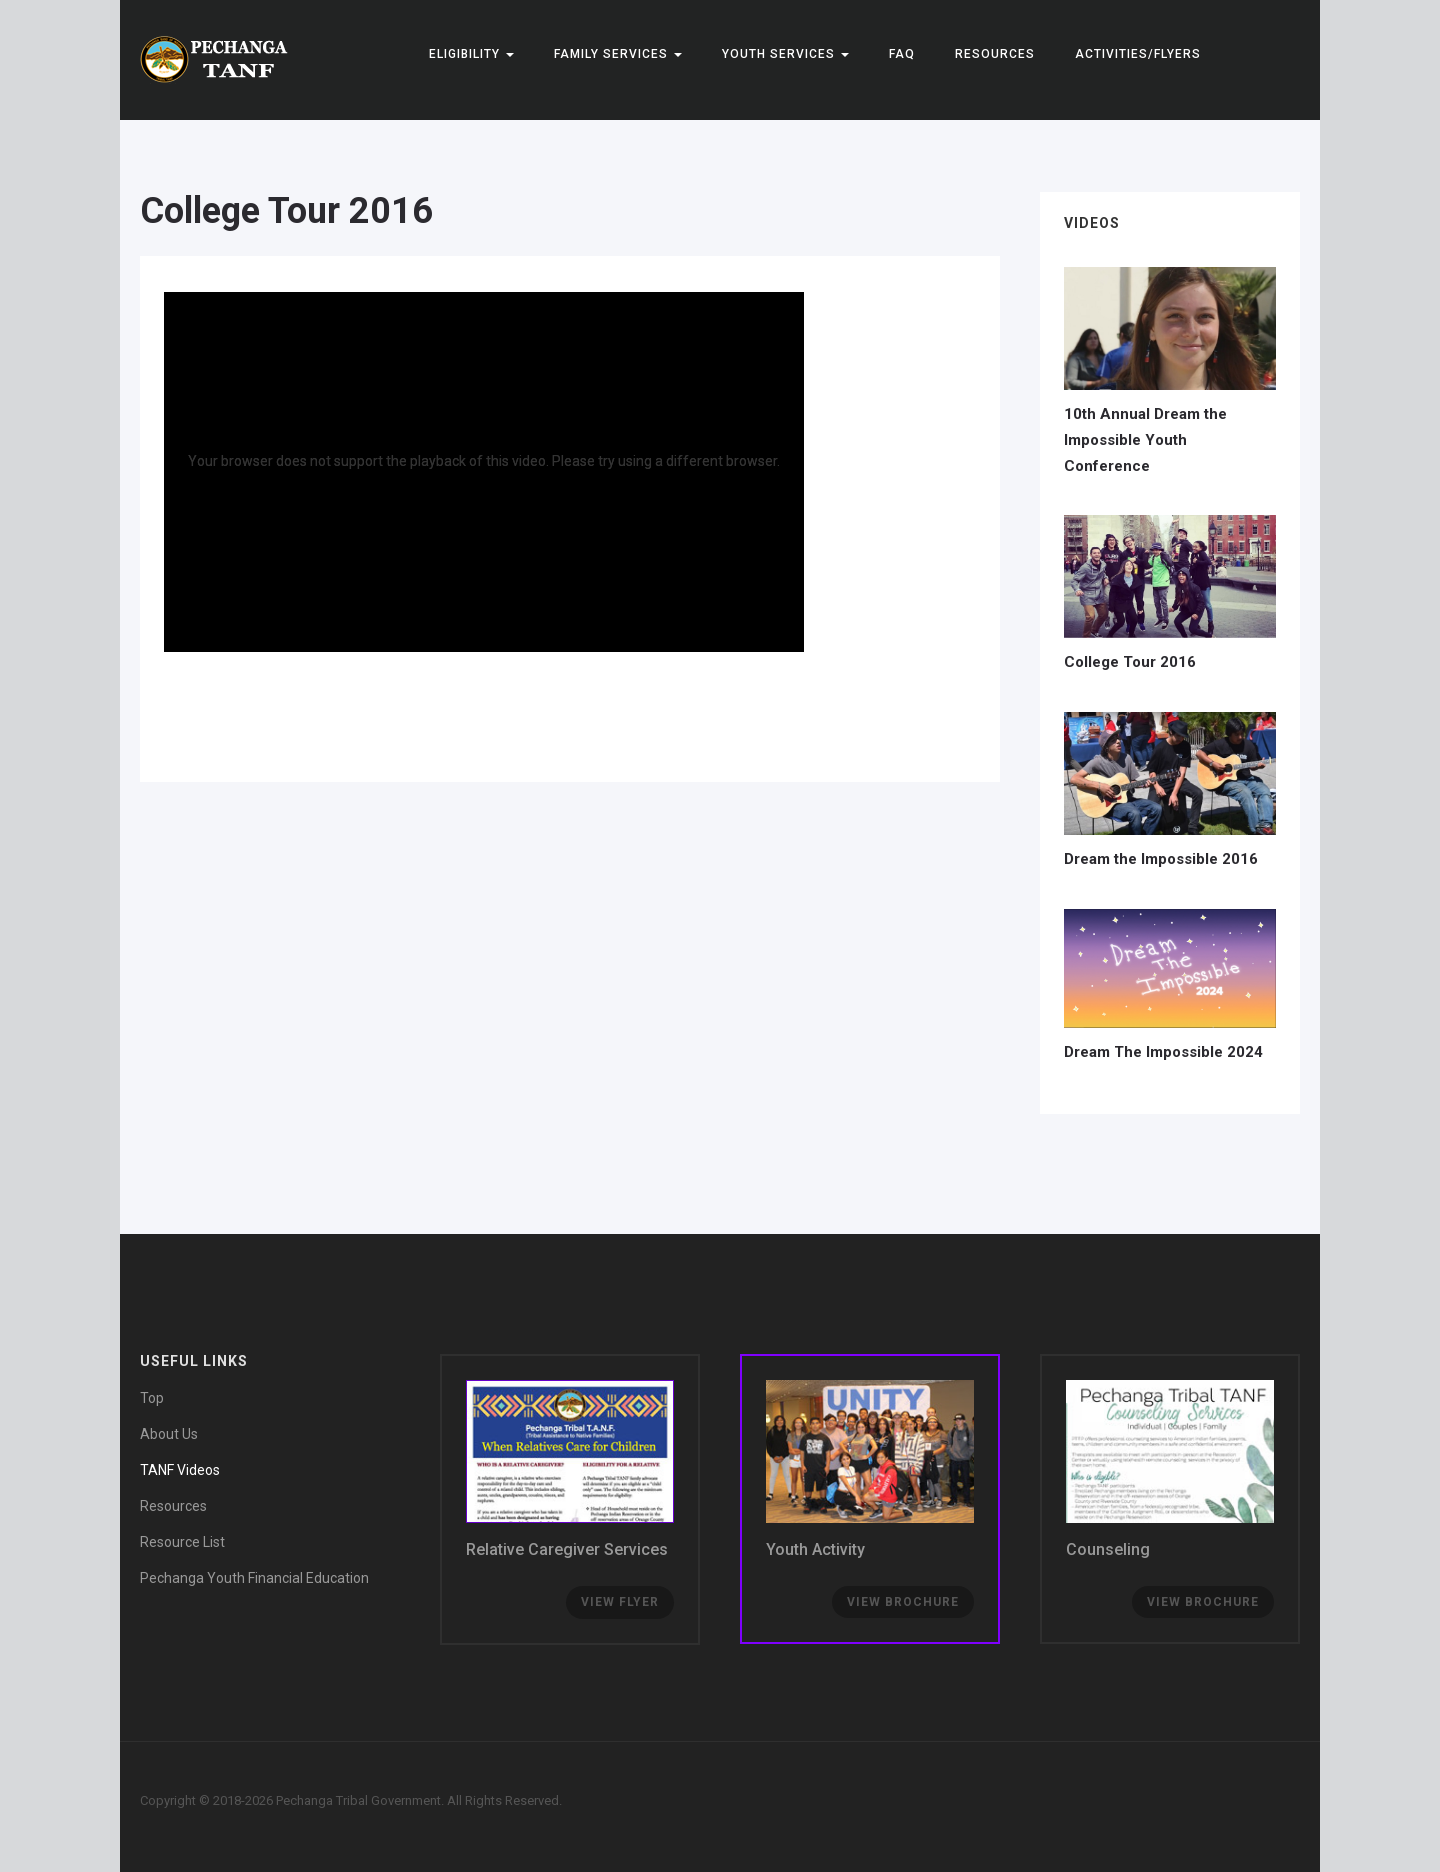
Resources (995, 54)
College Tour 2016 (286, 211)
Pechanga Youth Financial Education (254, 1578)
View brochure (1203, 1602)
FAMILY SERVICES (618, 54)
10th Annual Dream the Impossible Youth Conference (1145, 439)
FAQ (902, 54)
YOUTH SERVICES (785, 54)
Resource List (182, 1542)
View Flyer (620, 1602)
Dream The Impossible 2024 (1163, 1052)
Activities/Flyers (1138, 54)
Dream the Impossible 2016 (1161, 859)
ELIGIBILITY (471, 54)
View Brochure (903, 1602)
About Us (169, 1434)
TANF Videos (180, 1470)
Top (152, 1398)
